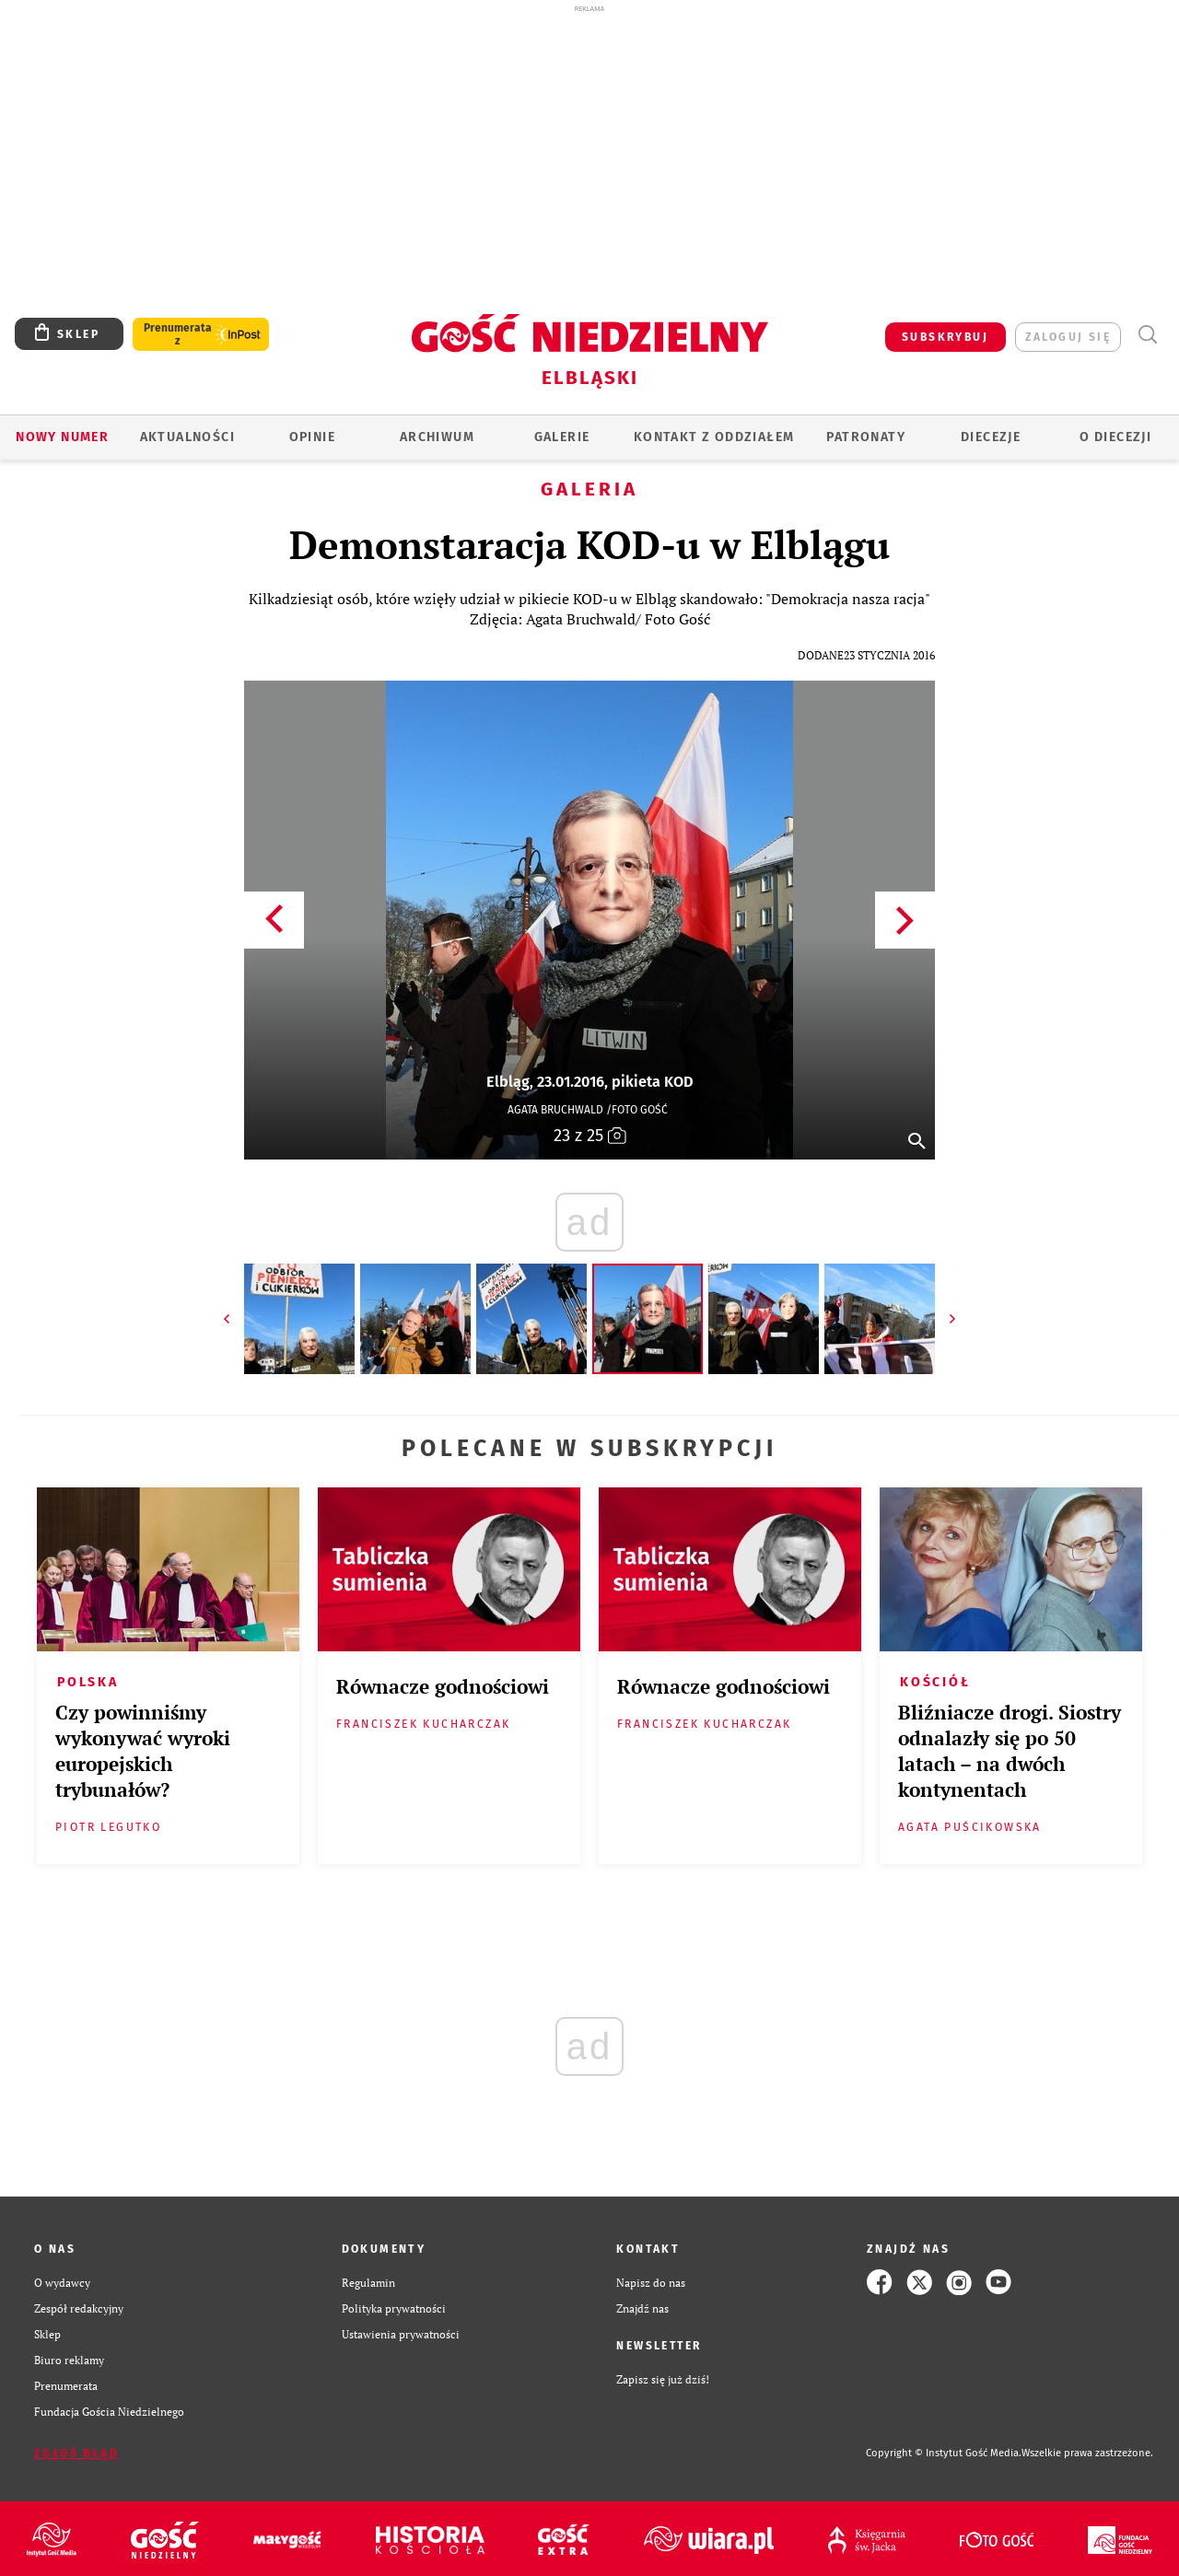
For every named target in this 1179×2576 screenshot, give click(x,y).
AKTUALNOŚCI (187, 437)
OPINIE (312, 437)
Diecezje (991, 437)
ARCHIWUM (437, 437)
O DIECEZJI (1115, 437)
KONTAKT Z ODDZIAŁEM (714, 437)
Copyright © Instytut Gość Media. (943, 2453)
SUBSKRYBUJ (945, 337)
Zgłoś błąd (76, 2453)
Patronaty (865, 437)
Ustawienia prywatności (401, 2333)
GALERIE (562, 437)
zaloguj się (1068, 337)
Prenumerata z (178, 334)
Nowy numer (62, 437)
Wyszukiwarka (1147, 335)
